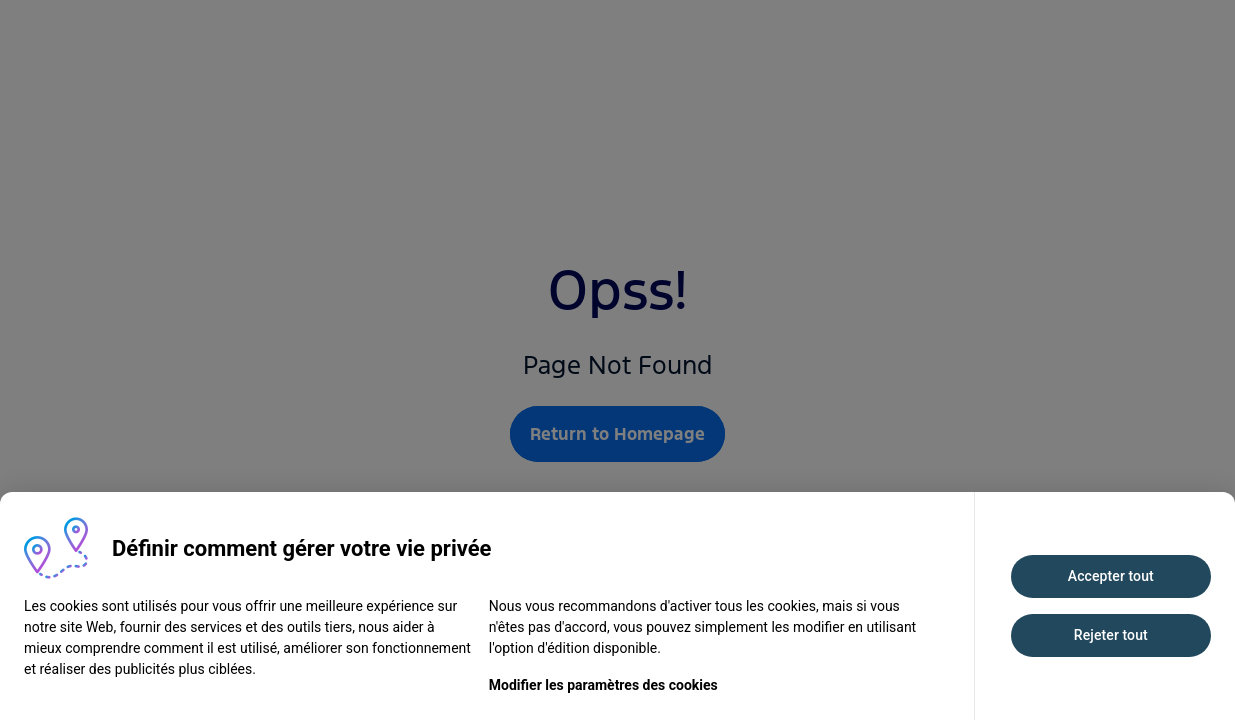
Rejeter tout (1111, 635)
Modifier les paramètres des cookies (603, 685)
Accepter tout (1111, 576)
